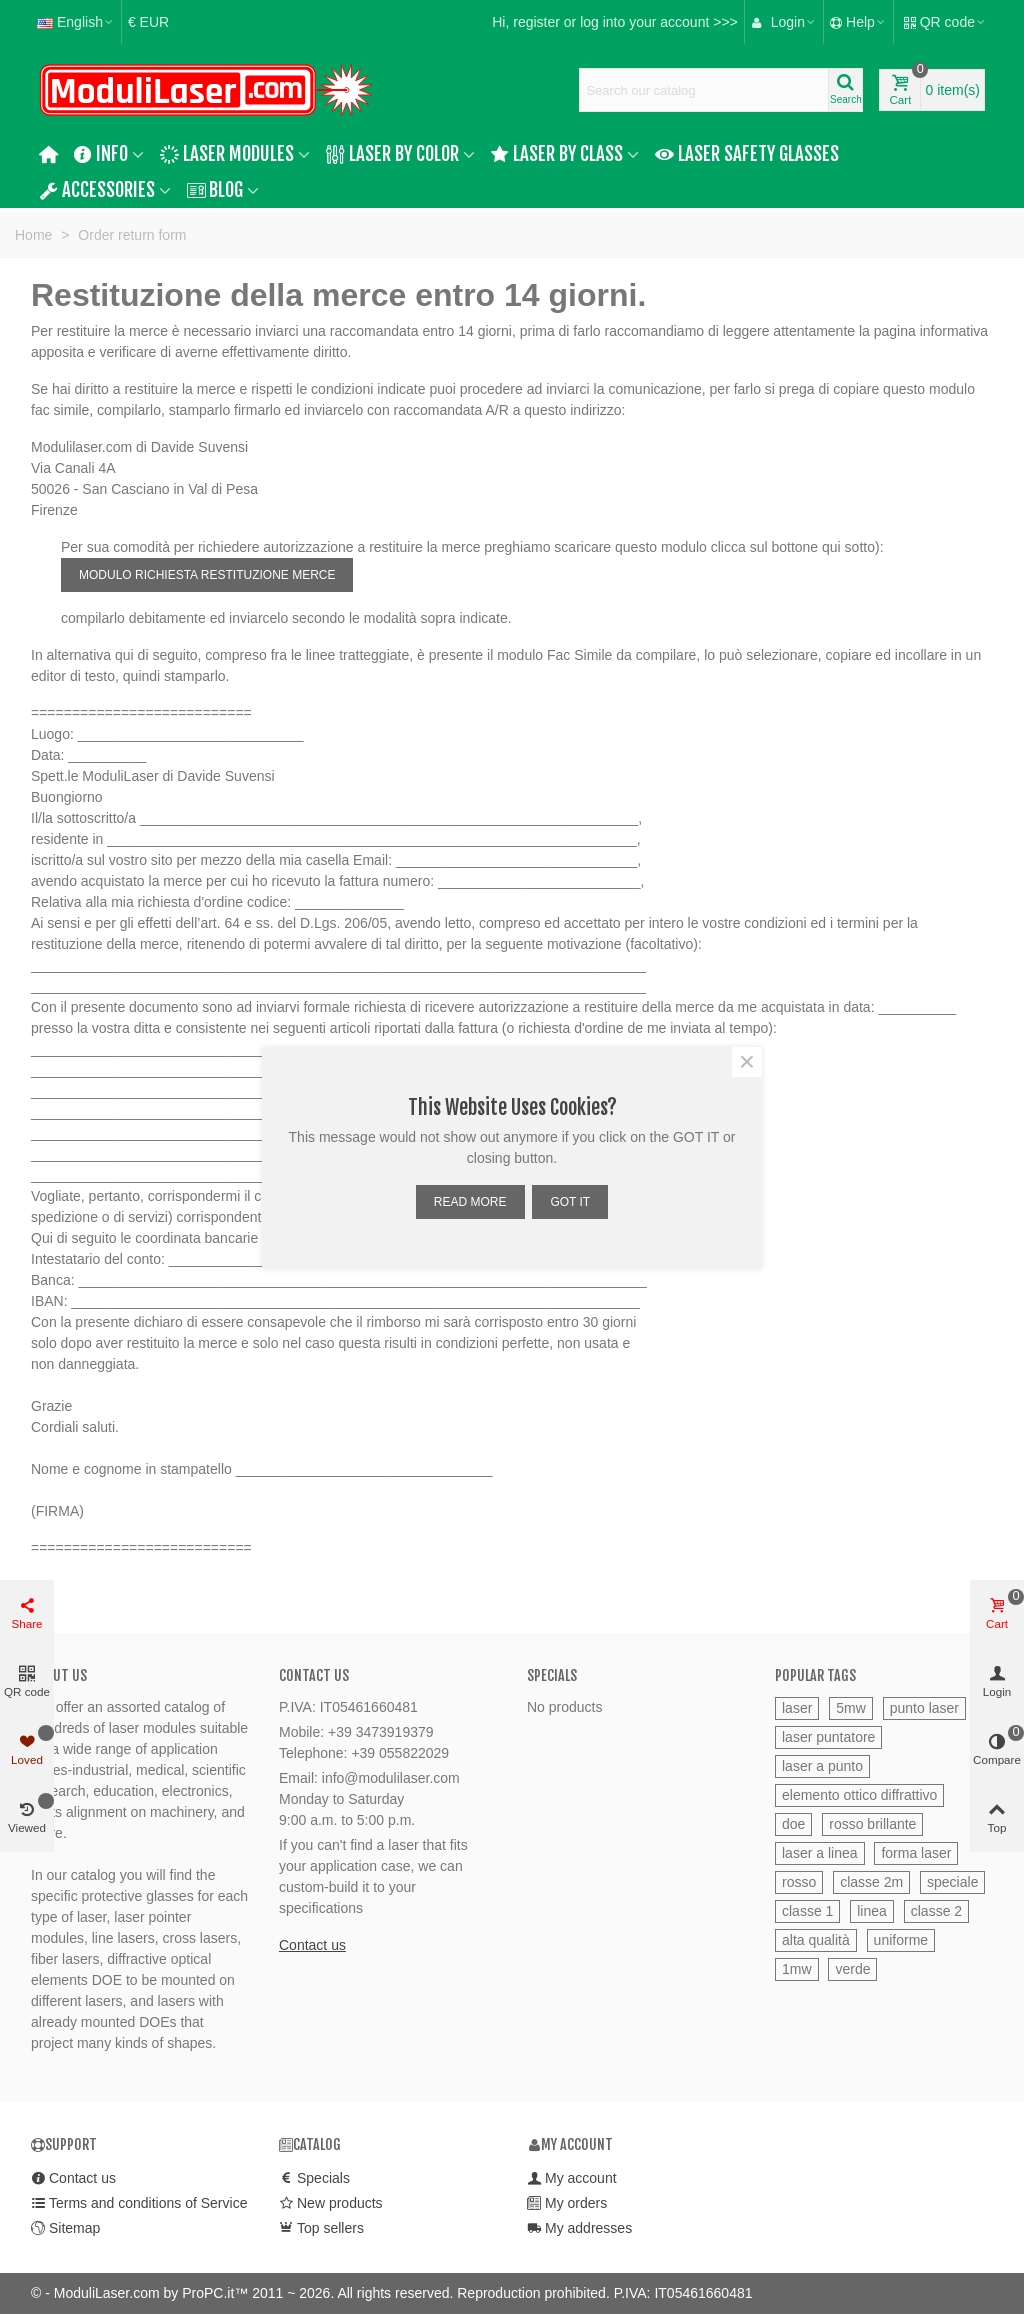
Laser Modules (227, 154)
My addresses (579, 2228)
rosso (799, 1882)
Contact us (312, 1945)
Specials (552, 1675)
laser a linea (820, 1853)
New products (331, 2203)
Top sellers (321, 2228)
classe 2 (936, 1911)
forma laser (916, 1853)
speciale (952, 1882)
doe (793, 1824)
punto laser (924, 1708)
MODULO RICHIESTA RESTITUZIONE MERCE (207, 575)
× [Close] (747, 1062)
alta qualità (816, 1940)
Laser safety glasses (747, 154)
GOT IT (570, 1202)
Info (101, 154)
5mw (851, 1708)
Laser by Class (557, 154)
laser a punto (822, 1766)
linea (872, 1911)
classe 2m (871, 1882)
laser (797, 1708)
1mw (797, 1969)
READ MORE (470, 1202)
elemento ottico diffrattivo (859, 1795)
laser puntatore (828, 1737)
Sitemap (65, 2228)
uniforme (901, 1940)
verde (852, 1969)
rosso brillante (872, 1824)
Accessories (97, 190)
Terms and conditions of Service (139, 2203)
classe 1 (807, 1911)
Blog (215, 190)
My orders (567, 2203)
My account (572, 2178)
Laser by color (392, 154)
